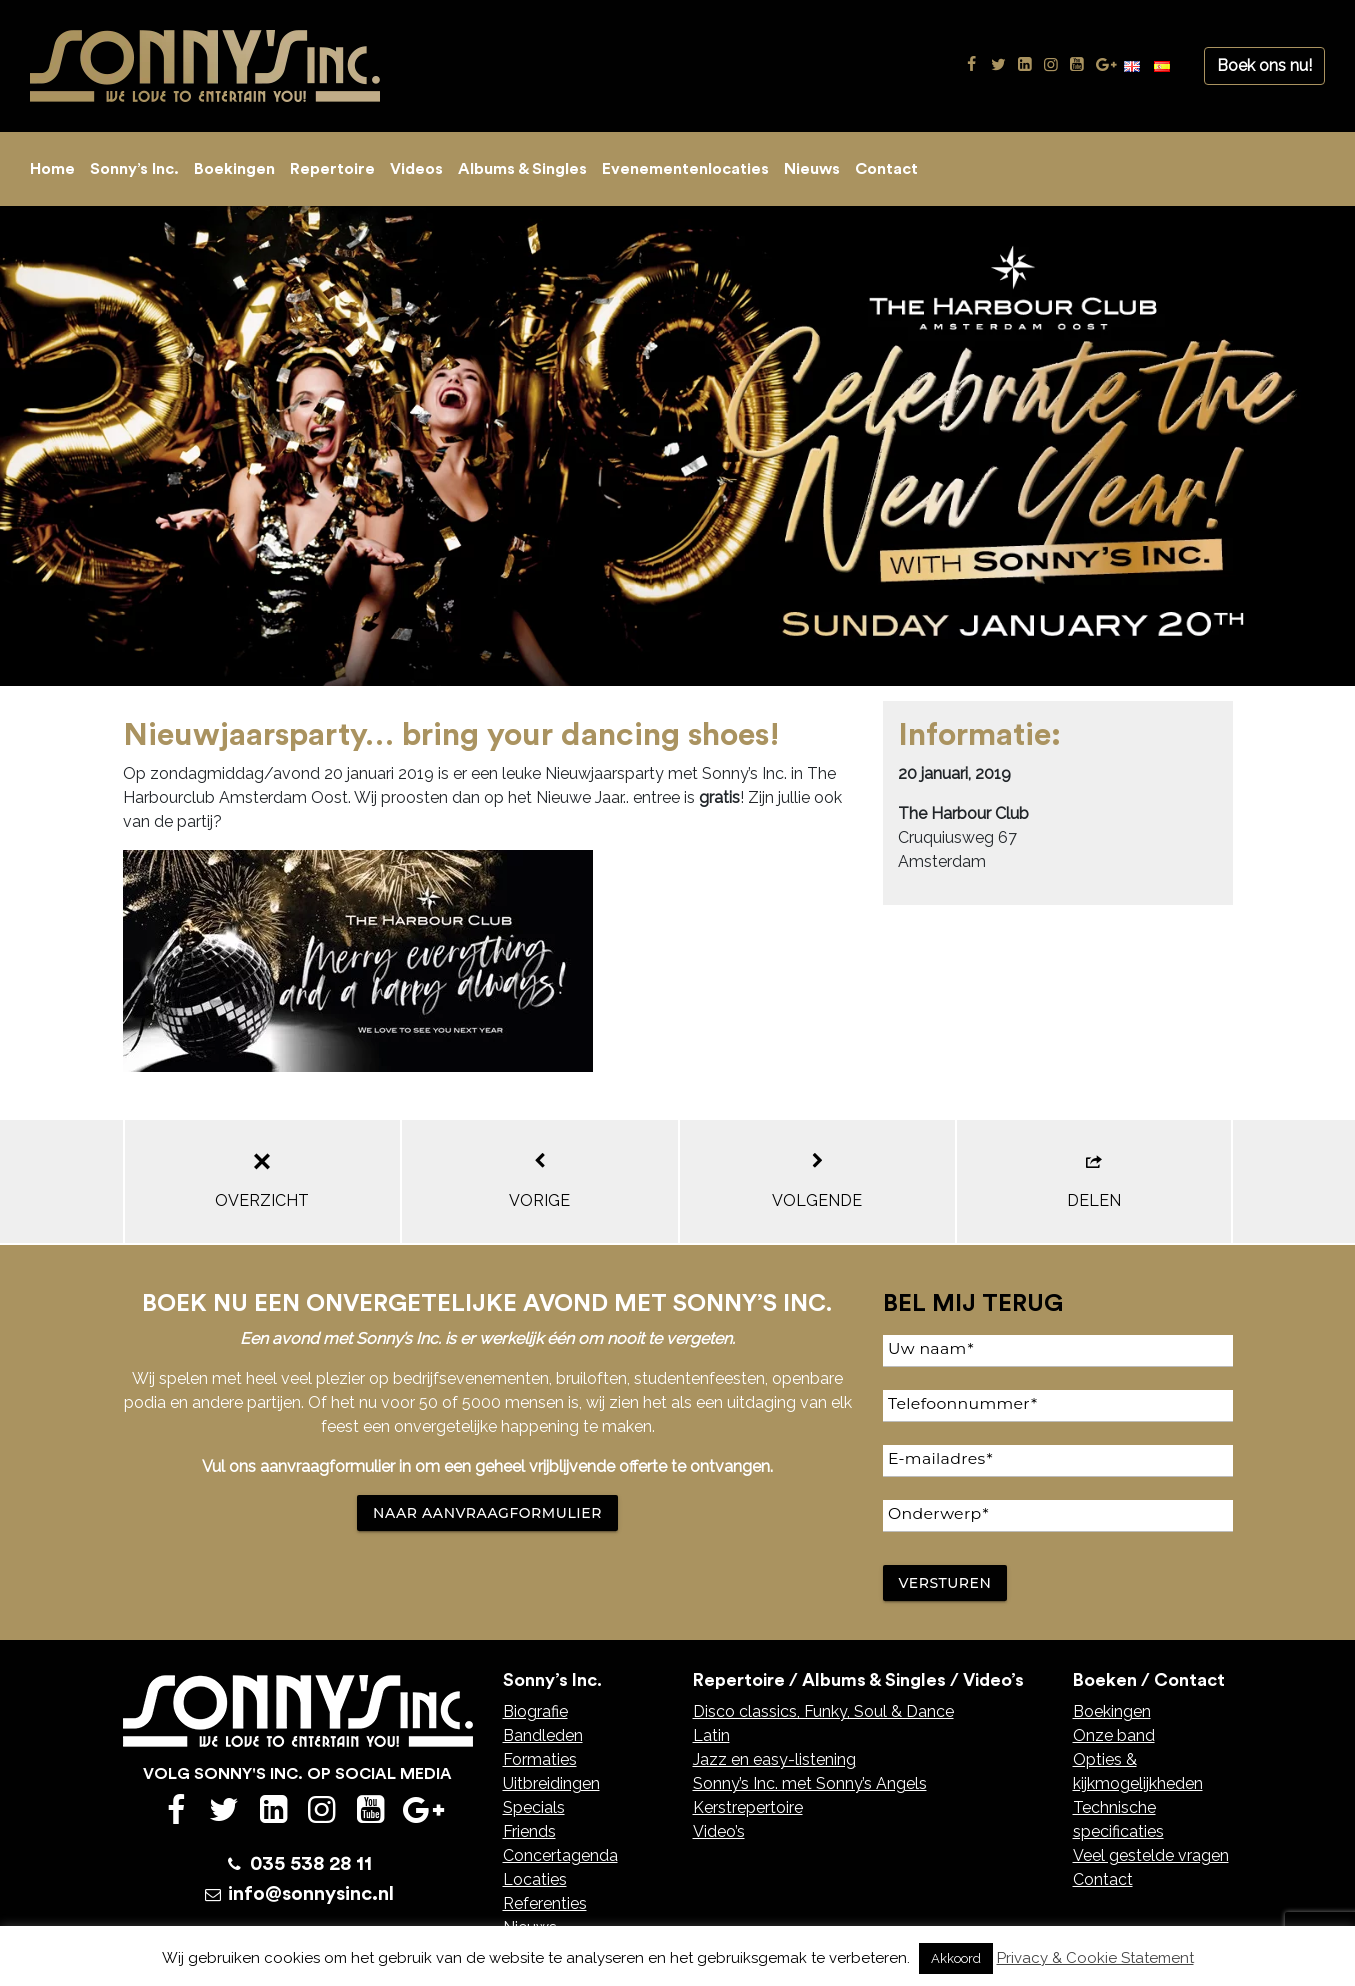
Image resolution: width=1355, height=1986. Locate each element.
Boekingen (234, 169)
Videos (416, 169)
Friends (529, 1831)
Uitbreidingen (551, 1783)
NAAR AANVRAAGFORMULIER (487, 1513)
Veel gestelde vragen (1151, 1855)
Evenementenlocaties (685, 169)
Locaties (535, 1879)
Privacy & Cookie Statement (1095, 1958)
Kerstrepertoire (748, 1807)
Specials (534, 1807)
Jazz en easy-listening (774, 1759)
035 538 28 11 (311, 1864)
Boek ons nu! (1264, 65)
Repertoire (332, 169)
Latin (711, 1735)
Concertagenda (560, 1855)
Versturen (945, 1583)
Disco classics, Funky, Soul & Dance (823, 1711)
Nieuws (812, 169)
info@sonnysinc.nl (311, 1894)
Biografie (535, 1711)
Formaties (540, 1759)
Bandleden (543, 1735)
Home (52, 169)
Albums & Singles (522, 169)
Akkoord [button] (956, 1958)
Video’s (719, 1831)
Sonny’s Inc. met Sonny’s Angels (810, 1783)
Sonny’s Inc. (134, 169)
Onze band (1114, 1735)
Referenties (545, 1903)
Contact (886, 169)
